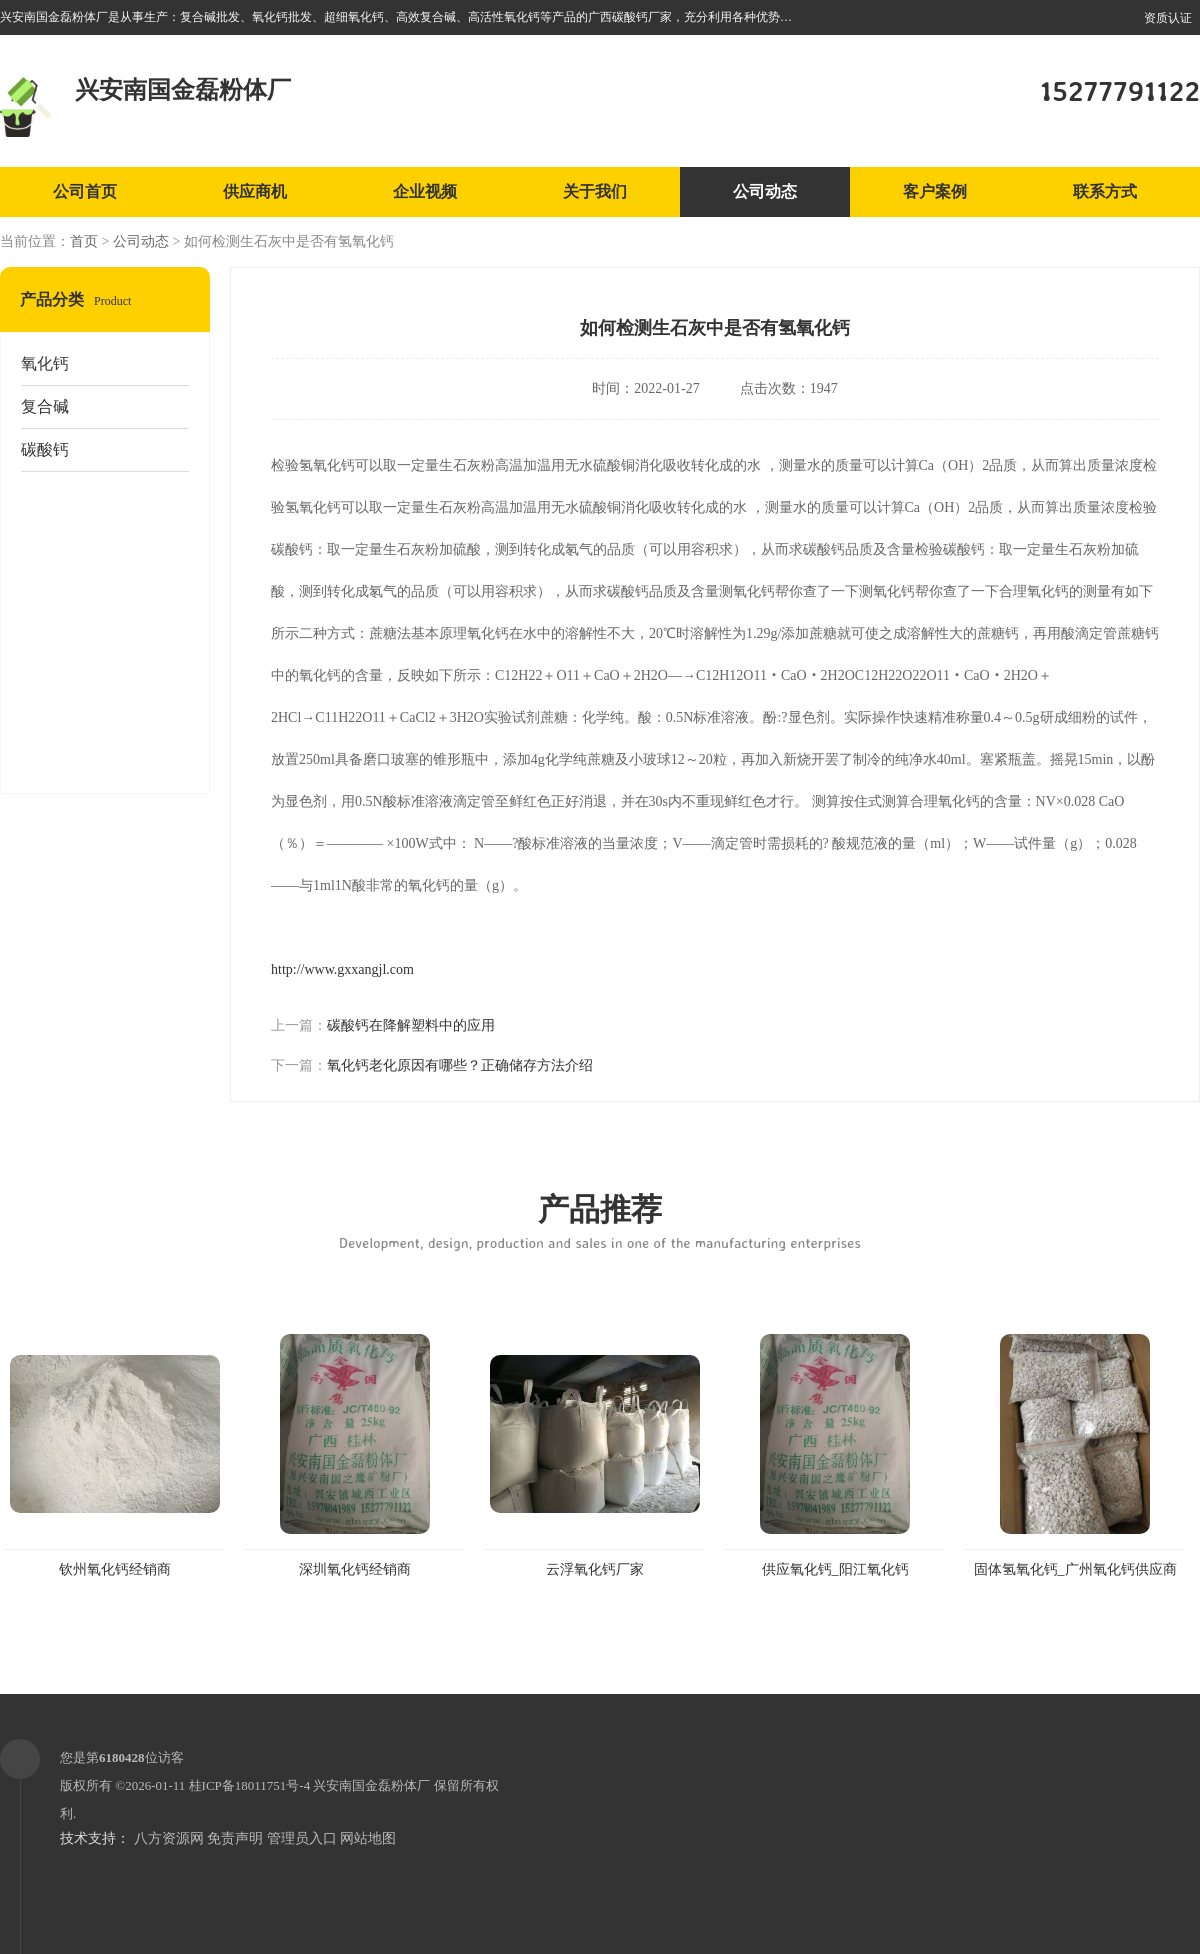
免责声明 (235, 1838)
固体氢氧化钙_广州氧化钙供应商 (1075, 1569)
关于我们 (595, 191)
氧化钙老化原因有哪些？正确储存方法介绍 (460, 1065)
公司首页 (85, 191)
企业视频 (425, 191)
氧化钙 (45, 363)
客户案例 (935, 191)
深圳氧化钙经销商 (355, 1569)
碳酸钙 (45, 449)
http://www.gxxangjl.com (342, 969)
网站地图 (368, 1838)
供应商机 (255, 191)
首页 (84, 241)
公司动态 (765, 191)
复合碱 (45, 406)
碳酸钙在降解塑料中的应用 (411, 1025)
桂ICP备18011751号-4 (250, 1785)
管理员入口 (302, 1838)
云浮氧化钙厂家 (595, 1569)
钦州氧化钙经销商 (115, 1569)
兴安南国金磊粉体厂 (371, 1785)
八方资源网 (169, 1838)
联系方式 (1105, 191)
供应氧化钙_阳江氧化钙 (835, 1569)
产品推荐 (600, 1220)
